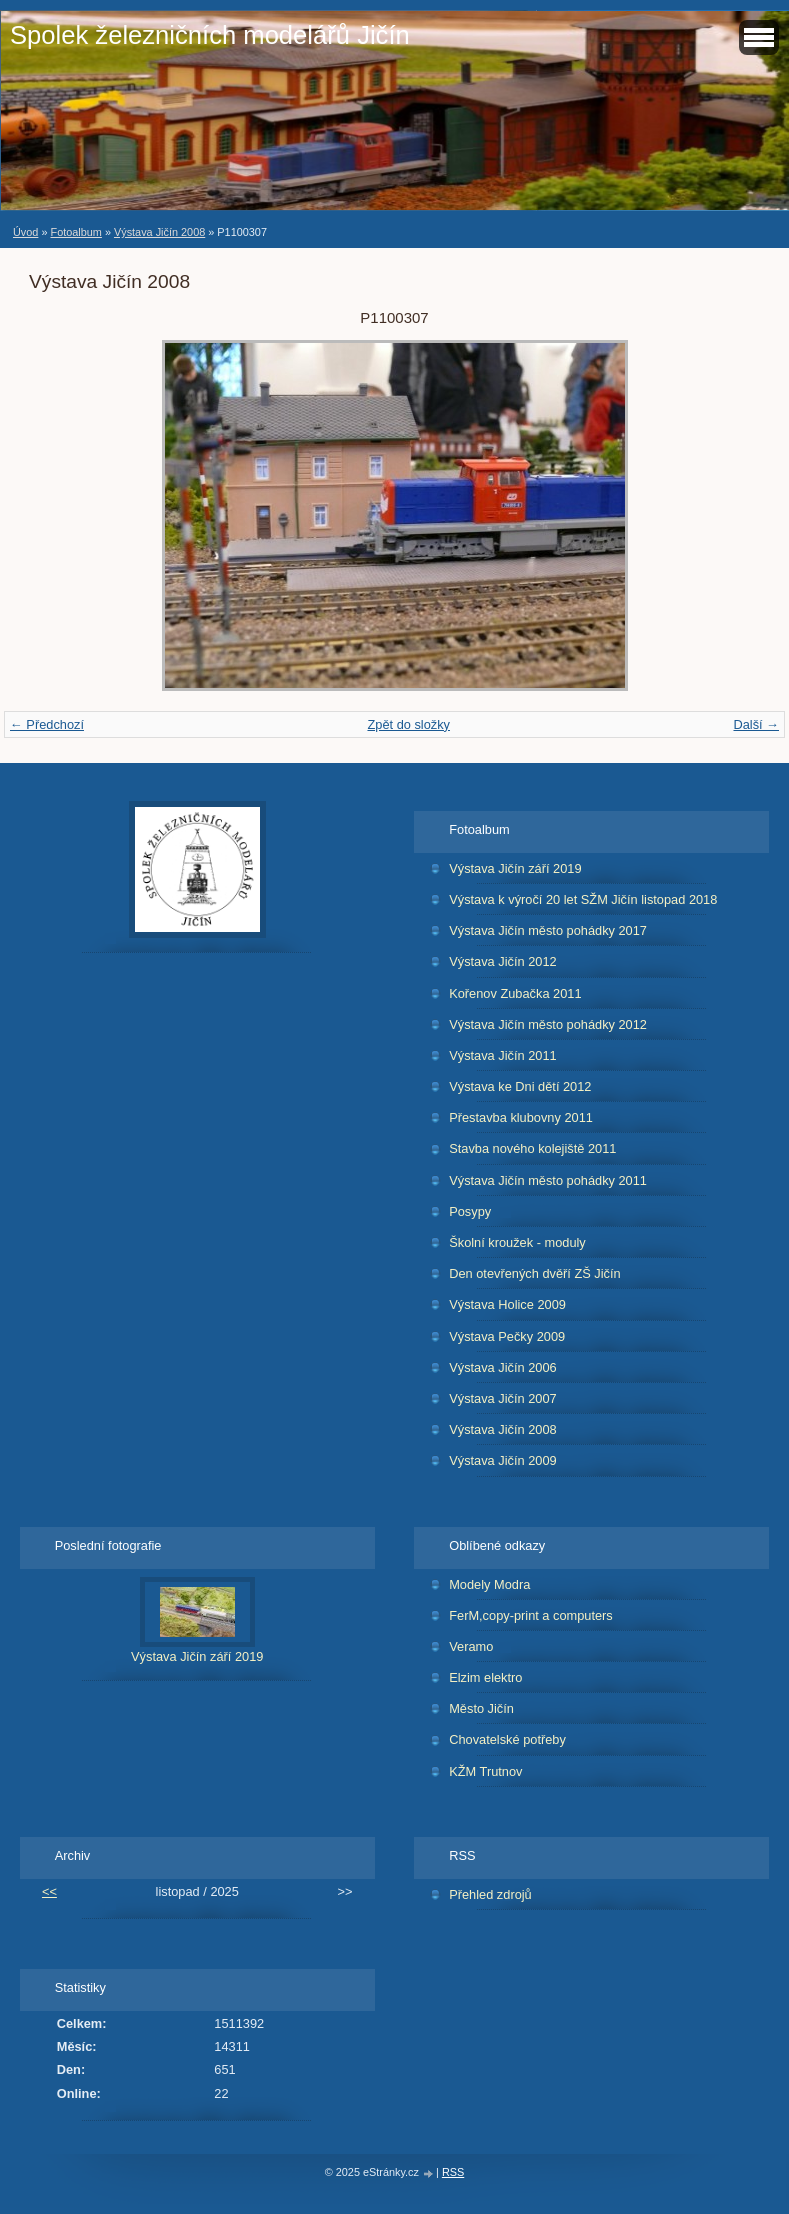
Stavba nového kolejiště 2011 (532, 1148)
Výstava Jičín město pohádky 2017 (548, 930)
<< (49, 1891)
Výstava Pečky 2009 (507, 1336)
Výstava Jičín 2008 (159, 232)
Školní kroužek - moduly (517, 1242)
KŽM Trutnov (485, 1771)
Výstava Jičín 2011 (502, 1055)
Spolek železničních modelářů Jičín (210, 35)
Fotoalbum (75, 232)
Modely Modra (489, 1584)
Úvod (25, 232)
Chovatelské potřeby (507, 1739)
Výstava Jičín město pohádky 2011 (548, 1180)
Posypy (470, 1211)
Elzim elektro (485, 1677)
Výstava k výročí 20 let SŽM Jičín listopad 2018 (583, 899)
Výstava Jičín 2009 (502, 1460)
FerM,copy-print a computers (531, 1615)
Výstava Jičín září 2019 (515, 868)
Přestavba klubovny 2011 (521, 1117)
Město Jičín (481, 1708)
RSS (453, 2172)
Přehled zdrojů (490, 1894)
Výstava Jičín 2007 (502, 1398)
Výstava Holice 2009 (507, 1304)
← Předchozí (47, 724)
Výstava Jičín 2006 (502, 1367)
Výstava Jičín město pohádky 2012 (548, 1024)
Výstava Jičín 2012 (502, 961)
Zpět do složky (408, 724)
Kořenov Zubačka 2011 (515, 993)
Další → (756, 724)
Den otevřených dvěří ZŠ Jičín (534, 1273)
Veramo (471, 1646)
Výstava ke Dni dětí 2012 (520, 1086)
